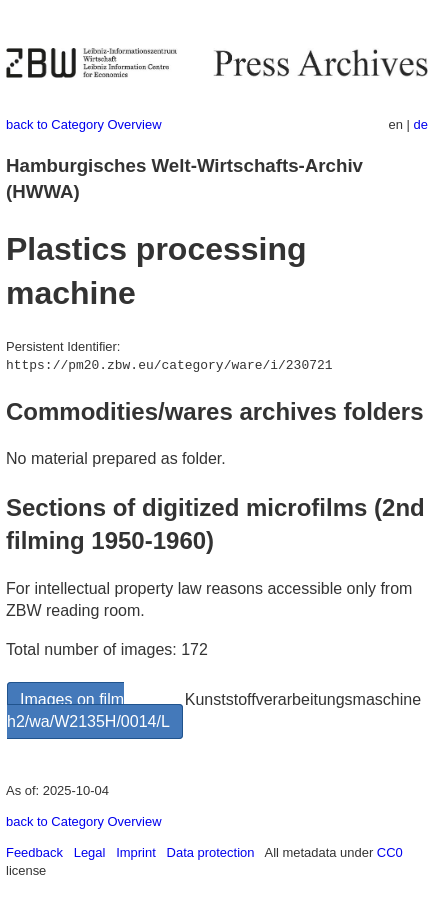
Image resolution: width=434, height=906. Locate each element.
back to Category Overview (84, 124)
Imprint (136, 852)
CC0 (390, 852)
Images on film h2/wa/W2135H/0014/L (88, 710)
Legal (90, 852)
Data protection (211, 852)
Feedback (34, 852)
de (421, 124)
